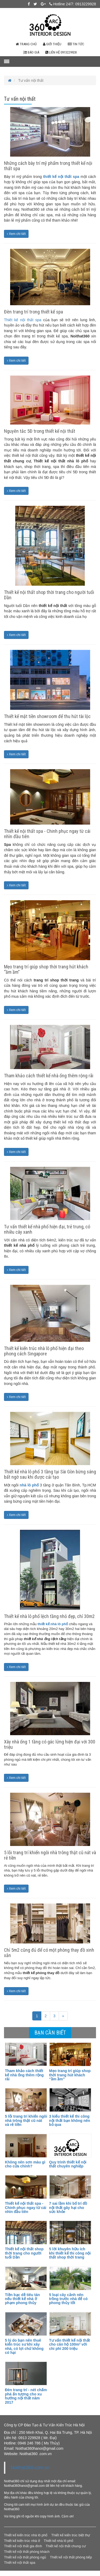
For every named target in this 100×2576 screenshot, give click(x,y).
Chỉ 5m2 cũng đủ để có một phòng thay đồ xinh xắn (49, 1952)
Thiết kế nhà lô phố (58, 2541)
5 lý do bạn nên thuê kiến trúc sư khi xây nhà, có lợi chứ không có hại (24, 2346)
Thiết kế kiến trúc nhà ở (22, 2541)
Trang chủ (26, 44)
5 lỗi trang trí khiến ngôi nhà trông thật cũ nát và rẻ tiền (50, 1855)
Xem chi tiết (16, 234)
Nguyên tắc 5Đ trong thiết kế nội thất (39, 431)
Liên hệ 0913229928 (61, 52)
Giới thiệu (52, 44)
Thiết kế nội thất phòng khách (27, 2552)
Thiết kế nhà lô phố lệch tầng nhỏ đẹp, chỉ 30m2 (49, 1616)
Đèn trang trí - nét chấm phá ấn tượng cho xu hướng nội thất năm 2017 (26, 2396)
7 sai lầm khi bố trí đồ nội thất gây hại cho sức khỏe (68, 2207)
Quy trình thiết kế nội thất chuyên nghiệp (67, 2164)
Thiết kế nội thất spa (22, 320)
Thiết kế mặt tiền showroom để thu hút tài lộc (47, 716)
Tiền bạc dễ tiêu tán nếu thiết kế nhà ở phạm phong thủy (22, 2299)
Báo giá (31, 52)
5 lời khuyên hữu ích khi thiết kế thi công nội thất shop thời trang (70, 2253)
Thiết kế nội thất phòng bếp (71, 2557)
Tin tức (76, 44)
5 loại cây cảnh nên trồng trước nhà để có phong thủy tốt (68, 2299)
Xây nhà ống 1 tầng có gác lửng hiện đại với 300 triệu (49, 1744)
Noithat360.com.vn (30, 2467)
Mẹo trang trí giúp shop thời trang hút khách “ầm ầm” (46, 969)
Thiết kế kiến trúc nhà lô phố (25, 2535)
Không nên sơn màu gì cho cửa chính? (25, 2164)
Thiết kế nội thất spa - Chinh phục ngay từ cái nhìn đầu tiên (47, 833)
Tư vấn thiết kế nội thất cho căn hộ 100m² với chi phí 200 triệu (69, 2344)
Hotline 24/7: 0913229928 (72, 4)
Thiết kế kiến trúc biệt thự (70, 2535)
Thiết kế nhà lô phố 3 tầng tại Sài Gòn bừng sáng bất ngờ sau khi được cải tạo (50, 1474)
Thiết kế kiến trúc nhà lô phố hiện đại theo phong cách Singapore (44, 1351)
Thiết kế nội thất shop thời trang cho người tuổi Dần (49, 594)
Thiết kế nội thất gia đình (23, 2546)
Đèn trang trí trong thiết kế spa (33, 312)
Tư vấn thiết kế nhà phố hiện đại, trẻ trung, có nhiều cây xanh (47, 1229)
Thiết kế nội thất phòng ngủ (25, 2557)
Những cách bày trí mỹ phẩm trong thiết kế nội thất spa (48, 165)
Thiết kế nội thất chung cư (66, 2546)
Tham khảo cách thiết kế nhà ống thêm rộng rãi (48, 1075)
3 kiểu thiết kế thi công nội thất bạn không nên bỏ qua (69, 2120)
